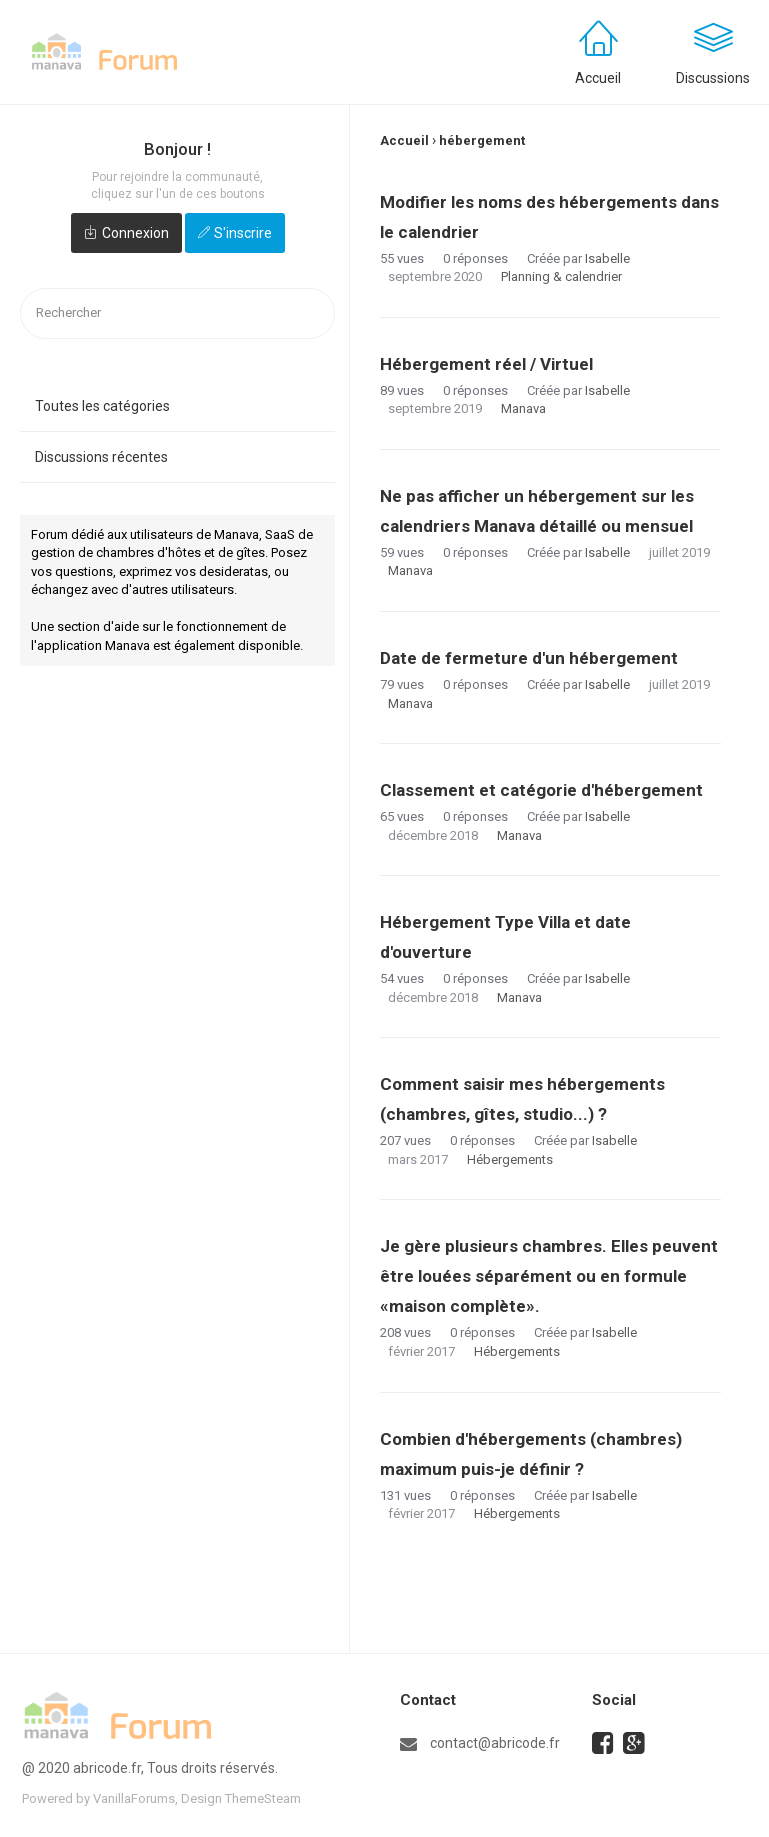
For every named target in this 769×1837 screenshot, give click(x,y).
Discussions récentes (101, 457)
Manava (523, 408)
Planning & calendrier (561, 276)
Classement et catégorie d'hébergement (541, 790)
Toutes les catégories (102, 406)
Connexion (135, 233)
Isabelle (607, 258)
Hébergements (510, 1159)
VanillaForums (134, 1798)
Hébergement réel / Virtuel (486, 364)
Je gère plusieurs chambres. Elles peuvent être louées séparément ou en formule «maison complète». (549, 1276)
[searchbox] (177, 313)
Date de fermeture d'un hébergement (529, 658)
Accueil (598, 78)
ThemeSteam (263, 1798)
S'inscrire (243, 233)
